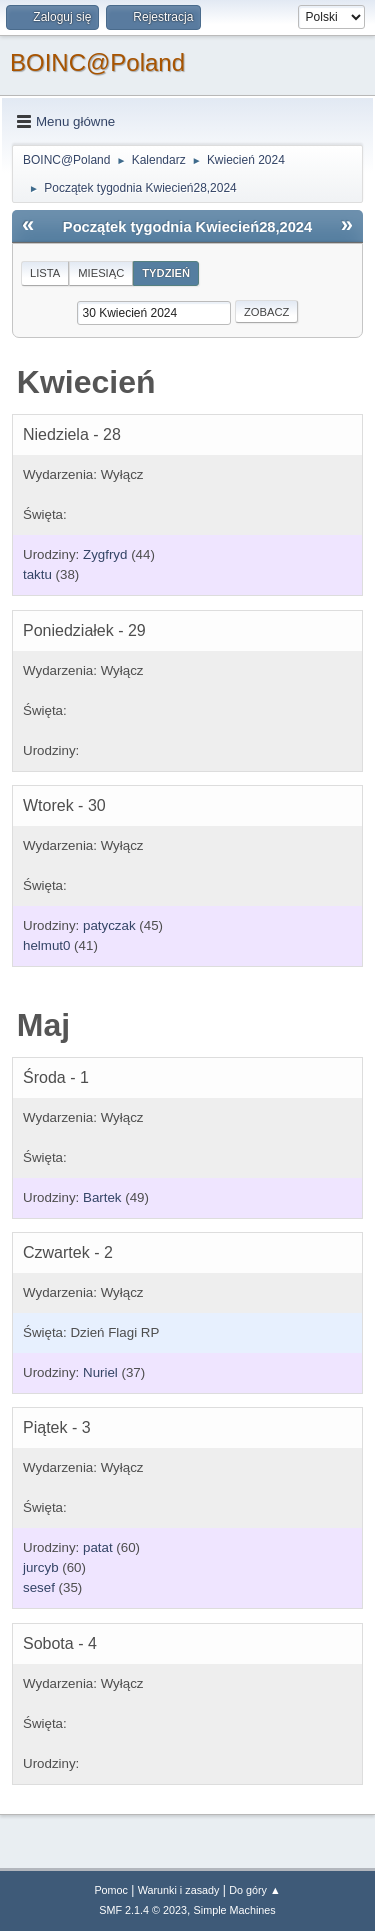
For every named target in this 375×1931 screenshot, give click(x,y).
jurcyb (41, 1567)
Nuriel (100, 1372)
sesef (39, 1587)
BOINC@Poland (97, 62)
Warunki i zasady (179, 1890)
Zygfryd (105, 554)
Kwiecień (86, 382)
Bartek (102, 1197)
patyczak (109, 925)
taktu (37, 574)
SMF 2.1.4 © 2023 (143, 1910)
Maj (43, 1025)
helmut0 (46, 945)
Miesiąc (101, 273)
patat (98, 1547)
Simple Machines (235, 1910)
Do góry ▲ (254, 1890)
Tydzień (166, 273)
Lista (45, 273)
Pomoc (111, 1890)
